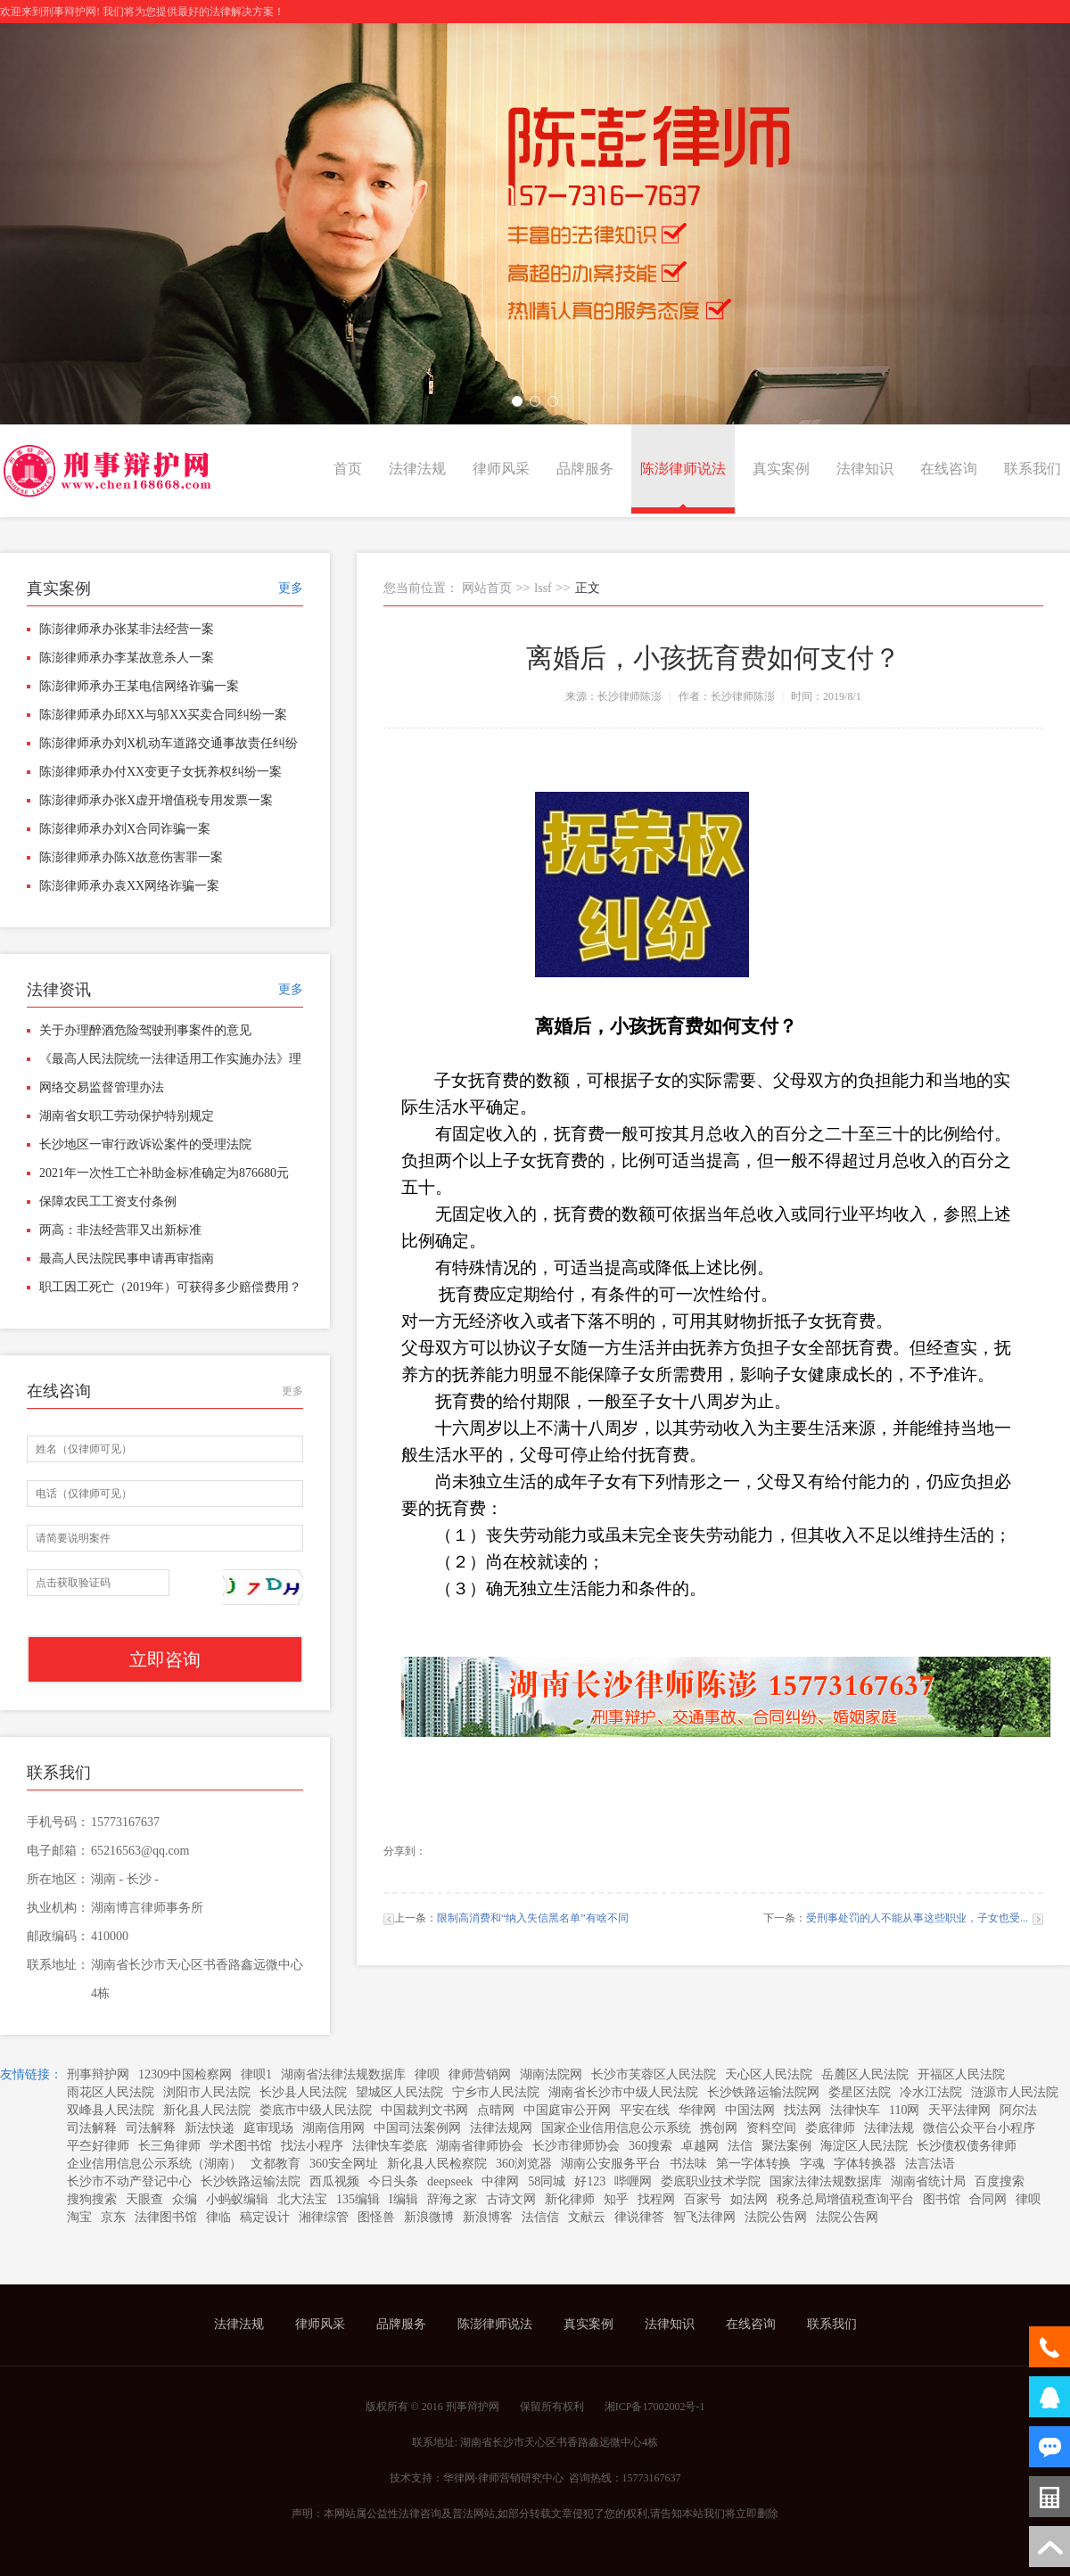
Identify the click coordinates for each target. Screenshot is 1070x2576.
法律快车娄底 (389, 2145)
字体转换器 (865, 2163)
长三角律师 (169, 2145)
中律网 (500, 2181)
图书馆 (941, 2199)
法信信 (540, 2217)
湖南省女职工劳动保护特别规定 (126, 1116)
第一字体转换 (753, 2163)
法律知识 (864, 468)
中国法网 (750, 2110)
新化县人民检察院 (437, 2163)
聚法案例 (786, 2145)
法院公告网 (776, 2217)
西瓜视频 (334, 2181)
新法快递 (210, 2128)
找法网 (802, 2110)
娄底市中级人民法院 (315, 2110)
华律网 (697, 2110)
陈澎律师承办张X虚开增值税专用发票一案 (156, 800)
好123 (589, 2181)
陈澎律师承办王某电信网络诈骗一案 (139, 686)
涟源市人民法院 (1014, 2092)
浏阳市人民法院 (207, 2092)
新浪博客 (488, 2217)
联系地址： (58, 1964)
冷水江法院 (931, 2092)
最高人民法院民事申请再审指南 (126, 1258)
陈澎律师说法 (683, 468)
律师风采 (501, 468)
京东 (113, 2217)
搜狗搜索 (92, 2199)
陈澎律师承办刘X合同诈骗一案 (124, 828)
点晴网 (495, 2110)
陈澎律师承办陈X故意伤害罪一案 (131, 857)
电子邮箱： (58, 1850)
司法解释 (92, 2128)
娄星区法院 (859, 2092)
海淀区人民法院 (864, 2145)
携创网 (718, 2128)
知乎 (616, 2199)
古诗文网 (511, 2199)
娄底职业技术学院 (711, 2181)
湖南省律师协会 (479, 2145)
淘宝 (79, 2217)
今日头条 (393, 2181)
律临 (218, 2217)
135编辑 (358, 2199)
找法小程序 (312, 2145)
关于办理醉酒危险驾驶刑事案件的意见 (145, 1030)
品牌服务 (584, 468)
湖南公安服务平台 (611, 2163)
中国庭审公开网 (567, 2110)
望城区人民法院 (399, 2092)
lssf (542, 588)
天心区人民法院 (768, 2074)
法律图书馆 (166, 2217)
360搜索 (650, 2145)
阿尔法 (1018, 2110)
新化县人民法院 (207, 2110)
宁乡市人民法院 (495, 2092)
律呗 (427, 2074)
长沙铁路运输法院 (250, 2181)
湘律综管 (324, 2217)
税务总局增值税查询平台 (845, 2199)
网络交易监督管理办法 (101, 1087)
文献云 (586, 2217)
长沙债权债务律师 (967, 2145)
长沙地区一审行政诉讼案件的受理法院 (145, 1144)
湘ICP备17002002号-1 (655, 2406)
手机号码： (58, 1822)
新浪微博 (429, 2217)
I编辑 (403, 2199)
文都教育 (275, 2163)
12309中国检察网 (185, 2074)
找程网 (656, 2199)
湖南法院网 (551, 2074)
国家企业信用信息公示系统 (616, 2128)
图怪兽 (376, 2217)
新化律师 (570, 2199)
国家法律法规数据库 (826, 2181)
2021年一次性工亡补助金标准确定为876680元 (164, 1173)
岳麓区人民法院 (865, 2074)
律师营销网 (480, 2074)
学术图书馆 (241, 2145)
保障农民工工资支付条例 (108, 1201)
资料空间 (771, 2128)
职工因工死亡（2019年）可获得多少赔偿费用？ (170, 1287)
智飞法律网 (704, 2217)
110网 (904, 2110)
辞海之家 (452, 2199)
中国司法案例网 (417, 2128)
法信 (740, 2145)
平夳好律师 (98, 2145)
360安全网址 (343, 2163)
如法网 (749, 2199)
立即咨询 (165, 1659)
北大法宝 (302, 2199)
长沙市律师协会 (576, 2145)
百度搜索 (1000, 2181)
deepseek (450, 2181)
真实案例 (781, 468)
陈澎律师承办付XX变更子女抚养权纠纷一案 (160, 771)
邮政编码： (58, 1936)
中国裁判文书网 (424, 2110)
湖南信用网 (333, 2128)
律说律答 (639, 2217)
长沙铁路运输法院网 (763, 2092)
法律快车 (855, 2110)
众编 (184, 2199)
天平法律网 (959, 2110)
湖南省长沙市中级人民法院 (623, 2092)
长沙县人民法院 (303, 2092)
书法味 (688, 2163)
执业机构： (58, 1907)
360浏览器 (524, 2163)
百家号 (702, 2199)
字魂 (812, 2163)
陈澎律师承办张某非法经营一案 (126, 629)
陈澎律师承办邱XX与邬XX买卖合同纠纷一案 (163, 714)
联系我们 (1032, 468)
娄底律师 (830, 2128)
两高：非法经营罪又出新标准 (120, 1230)
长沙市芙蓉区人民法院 (653, 2074)
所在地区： (58, 1879)
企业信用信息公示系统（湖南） (154, 2163)
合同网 (988, 2199)
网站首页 (487, 588)
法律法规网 (501, 2128)
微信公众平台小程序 (979, 2128)
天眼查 (144, 2199)
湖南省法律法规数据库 (343, 2074)
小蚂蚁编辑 (237, 2199)
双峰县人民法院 (110, 2110)
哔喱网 (633, 2181)
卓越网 (700, 2145)
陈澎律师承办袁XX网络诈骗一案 (129, 886)
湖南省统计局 (928, 2181)
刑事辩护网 (98, 2074)
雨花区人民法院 (110, 2092)
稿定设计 (265, 2217)
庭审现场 (268, 2128)
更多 (290, 588)
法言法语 (930, 2163)
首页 (347, 468)
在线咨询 (948, 468)
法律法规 (417, 468)
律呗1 (256, 2074)
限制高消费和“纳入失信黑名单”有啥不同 (533, 1918)
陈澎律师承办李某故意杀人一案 (126, 657)
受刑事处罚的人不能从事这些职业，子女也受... (917, 1918)
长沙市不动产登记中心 (129, 2181)
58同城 (546, 2181)
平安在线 (645, 2110)
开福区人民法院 (961, 2074)
